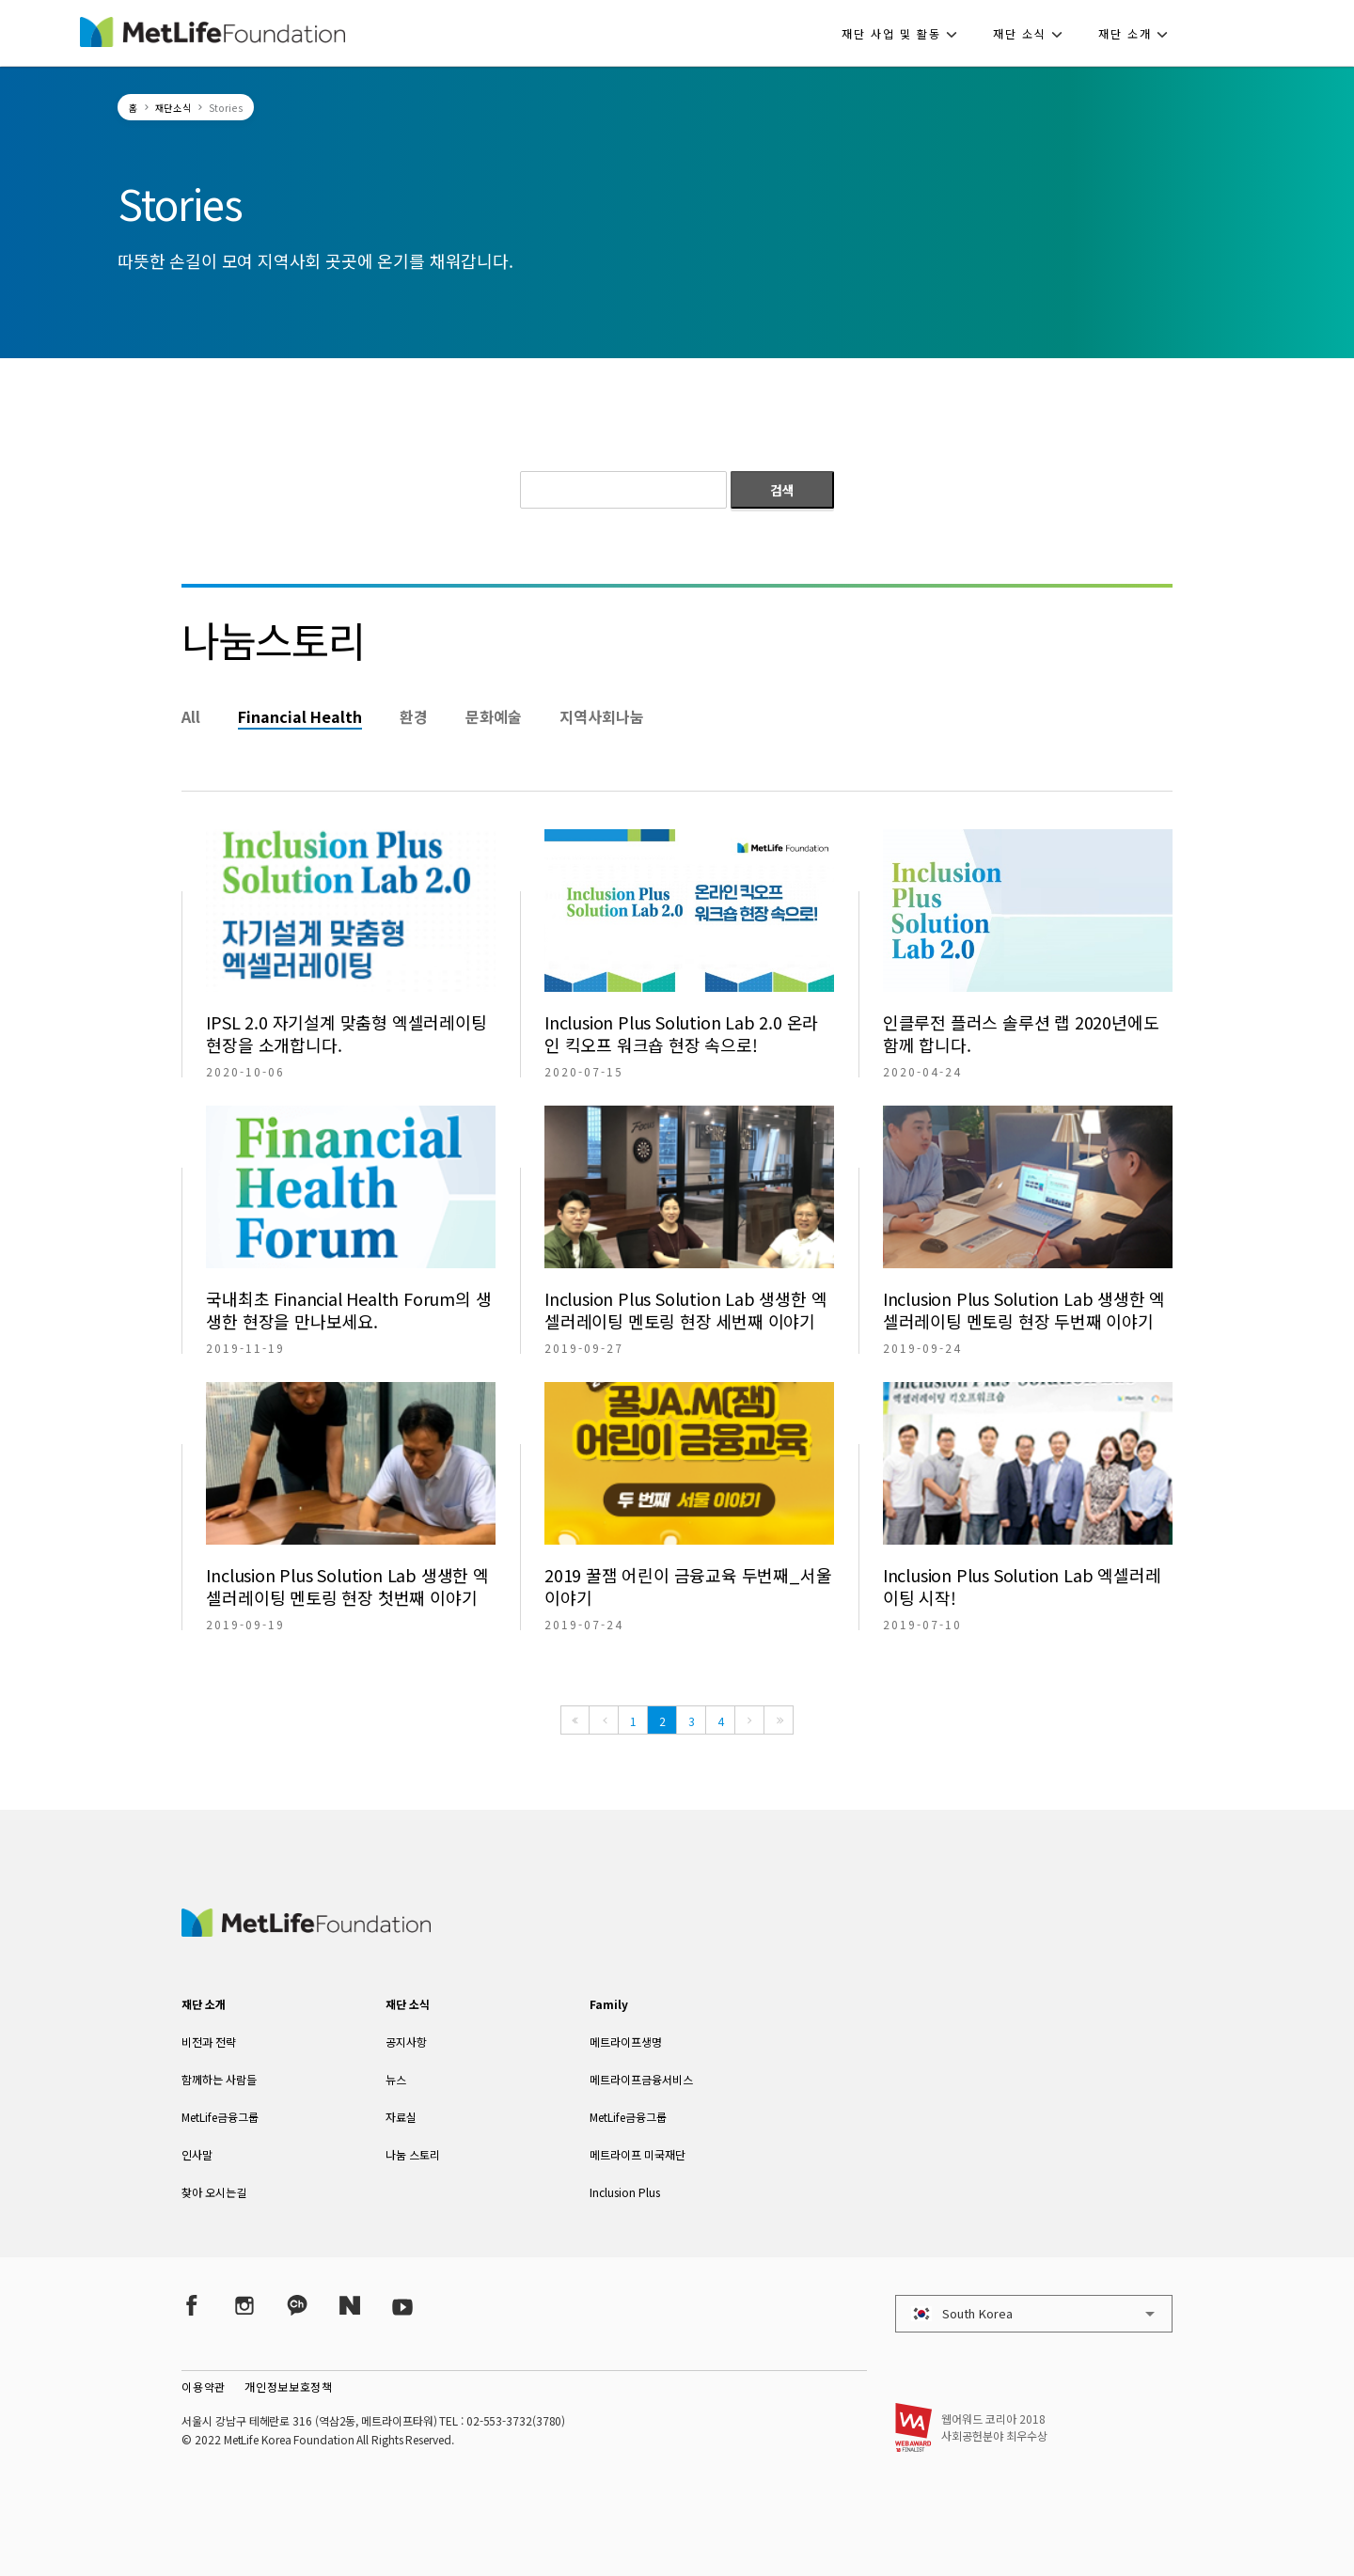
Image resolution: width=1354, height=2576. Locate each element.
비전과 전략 (208, 2042)
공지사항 (406, 2042)
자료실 (401, 2117)
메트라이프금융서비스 (641, 2079)
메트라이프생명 (626, 2042)
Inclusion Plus (625, 2192)
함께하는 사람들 (219, 2079)
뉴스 (396, 2079)
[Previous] (604, 1720)
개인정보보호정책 (288, 2386)
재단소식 (173, 108)
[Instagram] (244, 2306)
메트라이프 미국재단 (637, 2154)
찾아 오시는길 (213, 2192)
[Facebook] (191, 2306)
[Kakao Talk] (297, 2306)
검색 (782, 489)
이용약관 (203, 2386)
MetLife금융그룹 (220, 2117)
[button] (905, 33)
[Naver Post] (349, 2306)
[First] (575, 1720)
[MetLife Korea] (305, 1930)
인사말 (197, 2154)
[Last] (778, 1720)
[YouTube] (402, 2306)
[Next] (749, 1720)
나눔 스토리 (413, 2154)
